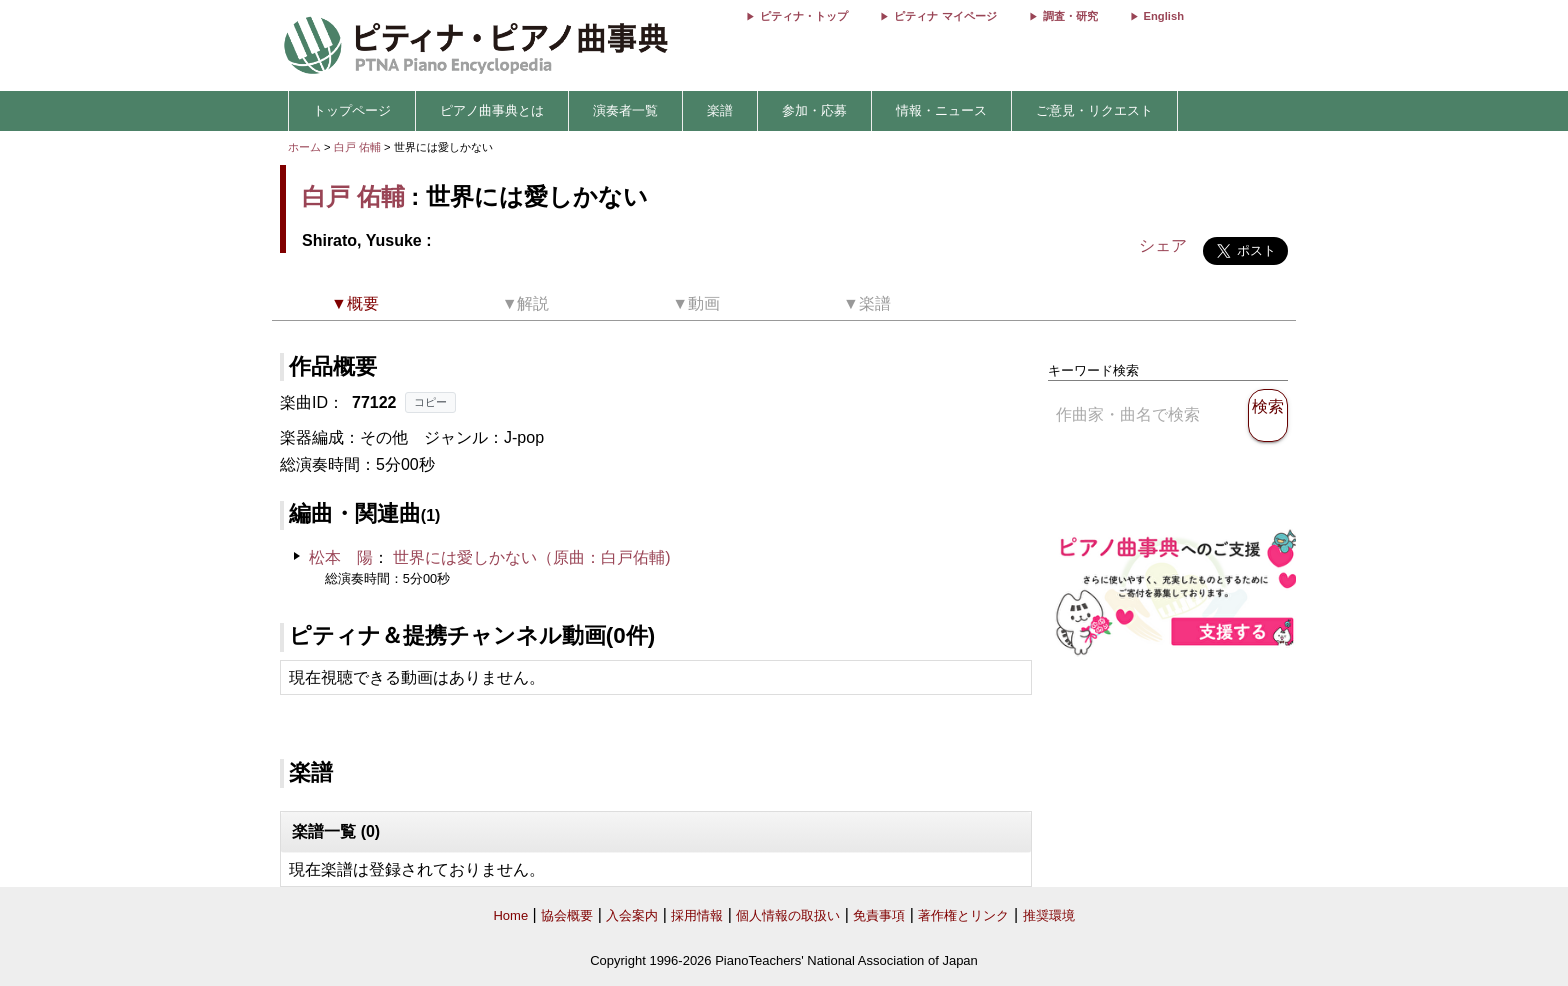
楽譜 (720, 110)
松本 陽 (341, 557)
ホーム (304, 147)
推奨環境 (1049, 915)
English (1164, 16)
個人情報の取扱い (788, 915)
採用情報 (697, 915)
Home (510, 915)
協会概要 (567, 915)
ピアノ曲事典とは (492, 110)
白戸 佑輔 (357, 147)
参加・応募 (814, 110)
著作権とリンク (963, 915)
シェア (1163, 245)
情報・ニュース (941, 110)
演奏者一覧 (625, 110)
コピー (430, 402)
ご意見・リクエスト (1094, 110)
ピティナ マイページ (945, 16)
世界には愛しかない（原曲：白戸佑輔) (531, 557)
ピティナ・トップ (804, 16)
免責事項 (879, 915)
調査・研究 (1070, 16)
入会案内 (632, 915)
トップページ (352, 110)
